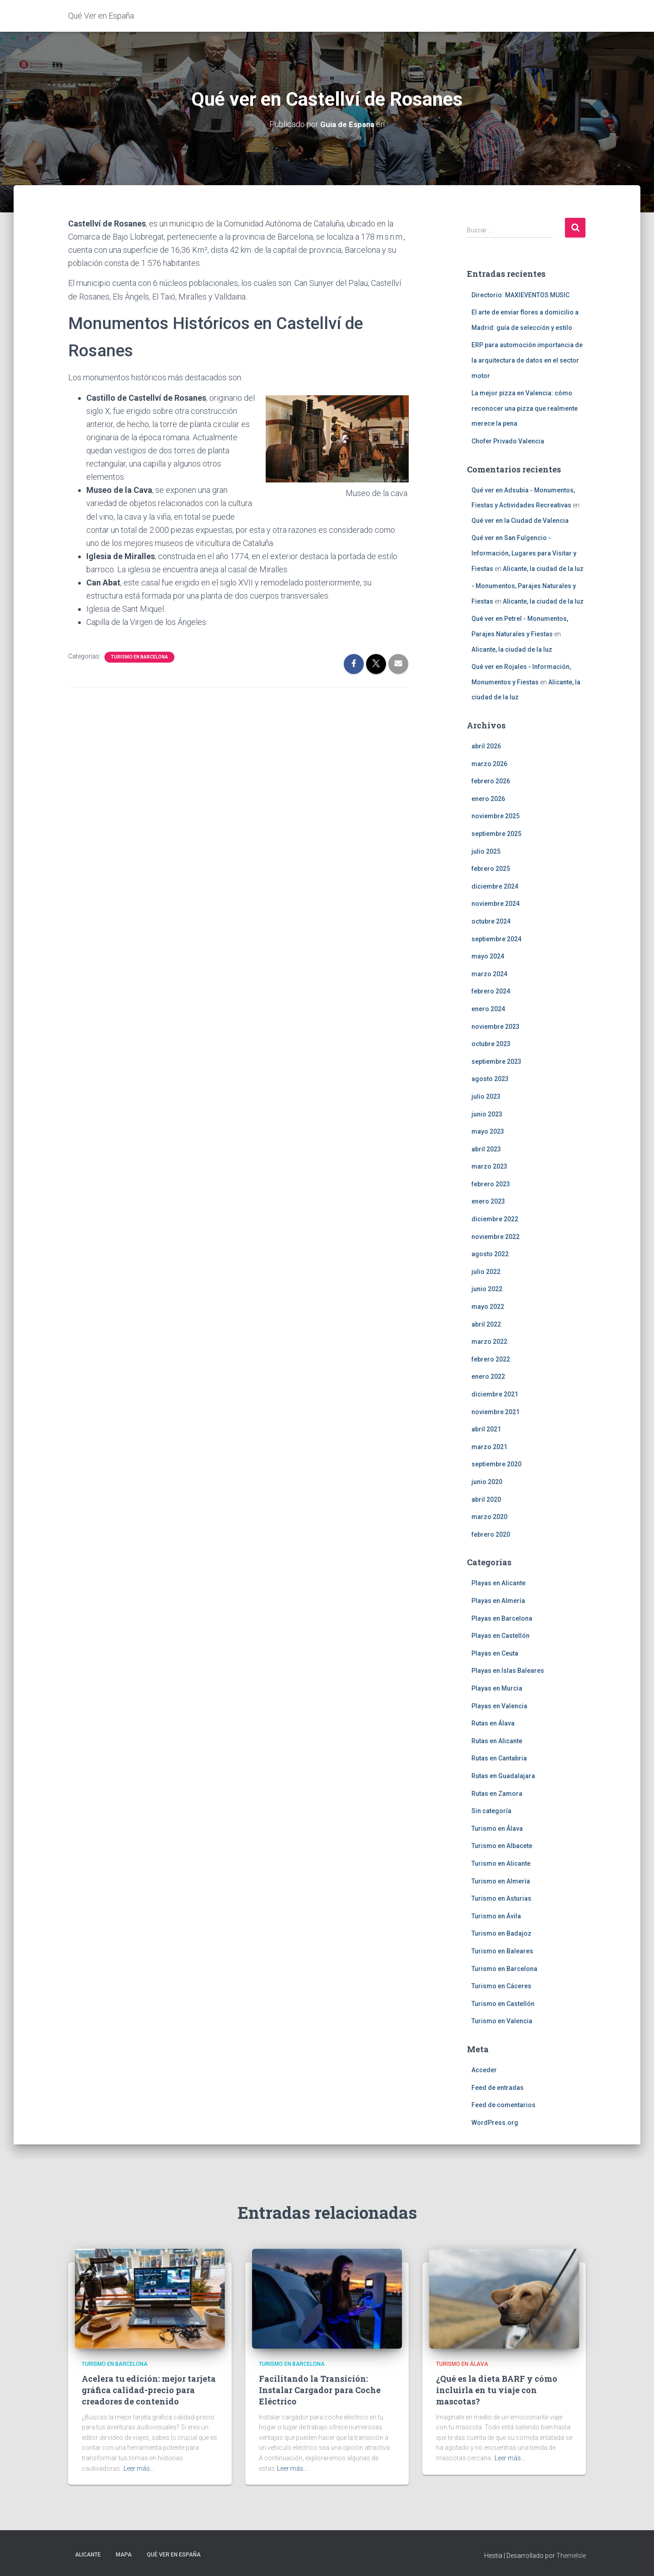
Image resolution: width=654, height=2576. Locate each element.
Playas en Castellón (500, 1635)
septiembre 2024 (496, 938)
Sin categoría (491, 1810)
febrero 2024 (490, 991)
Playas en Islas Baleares (507, 1670)
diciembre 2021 (494, 1394)
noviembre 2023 (495, 1026)
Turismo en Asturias (501, 1898)
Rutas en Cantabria (499, 1758)
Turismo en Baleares (502, 1951)
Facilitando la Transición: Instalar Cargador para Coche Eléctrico (320, 2390)
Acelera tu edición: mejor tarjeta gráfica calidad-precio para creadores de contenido (149, 2390)
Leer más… (139, 2468)
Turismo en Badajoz (501, 1933)
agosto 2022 (490, 1254)
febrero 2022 (490, 1359)
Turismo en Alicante (500, 1863)
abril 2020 (486, 1499)
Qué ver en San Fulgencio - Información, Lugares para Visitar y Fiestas (523, 553)
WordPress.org (494, 2122)
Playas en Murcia (496, 1688)
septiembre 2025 (496, 833)
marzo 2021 (489, 1446)
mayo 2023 (487, 1131)
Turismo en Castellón (503, 2003)
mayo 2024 (487, 956)
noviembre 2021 (495, 1411)
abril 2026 (486, 746)
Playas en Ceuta (494, 1653)
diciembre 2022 (494, 1219)
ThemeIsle (571, 2555)
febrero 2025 (490, 868)
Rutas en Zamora (496, 1793)
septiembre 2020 (496, 1464)
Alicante (88, 2554)
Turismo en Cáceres (501, 1986)
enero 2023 (488, 1201)
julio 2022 (485, 1271)
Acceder (484, 2070)
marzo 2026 (489, 763)
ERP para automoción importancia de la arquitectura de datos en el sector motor (527, 360)
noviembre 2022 (495, 1236)
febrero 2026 (490, 781)
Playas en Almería (498, 1600)
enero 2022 (488, 1376)
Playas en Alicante (498, 1583)
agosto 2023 (490, 1078)
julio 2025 (485, 851)
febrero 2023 (490, 1184)
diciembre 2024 (494, 886)
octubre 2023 (490, 1043)
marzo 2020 (489, 1516)
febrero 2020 (490, 1534)
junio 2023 (486, 1113)
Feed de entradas (497, 2087)
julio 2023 (485, 1096)
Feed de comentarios (503, 2105)
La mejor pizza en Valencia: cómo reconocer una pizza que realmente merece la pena (524, 408)
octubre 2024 (490, 921)
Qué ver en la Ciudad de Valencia (520, 520)
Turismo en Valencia (501, 2021)
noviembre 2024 (495, 903)
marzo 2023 (489, 1166)
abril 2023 (486, 1149)
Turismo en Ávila (496, 1916)
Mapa (124, 2554)
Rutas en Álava (493, 1723)
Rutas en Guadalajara (503, 1776)
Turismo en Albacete (501, 1845)
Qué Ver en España (174, 2554)
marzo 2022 (489, 1341)
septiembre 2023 (496, 1061)
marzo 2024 (489, 974)
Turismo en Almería (500, 1880)
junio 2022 (486, 1289)
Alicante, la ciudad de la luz (543, 568)
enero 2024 (488, 1009)
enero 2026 (488, 798)
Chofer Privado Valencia (507, 441)
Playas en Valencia (499, 1705)
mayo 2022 (487, 1306)
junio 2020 (486, 1481)
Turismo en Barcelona (139, 656)
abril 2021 (486, 1429)
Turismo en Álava (497, 1828)
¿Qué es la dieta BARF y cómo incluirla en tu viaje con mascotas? (496, 2390)
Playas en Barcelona (501, 1618)
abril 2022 (486, 1323)
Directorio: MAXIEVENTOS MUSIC (520, 294)
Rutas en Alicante (496, 1741)
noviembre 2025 (495, 816)
